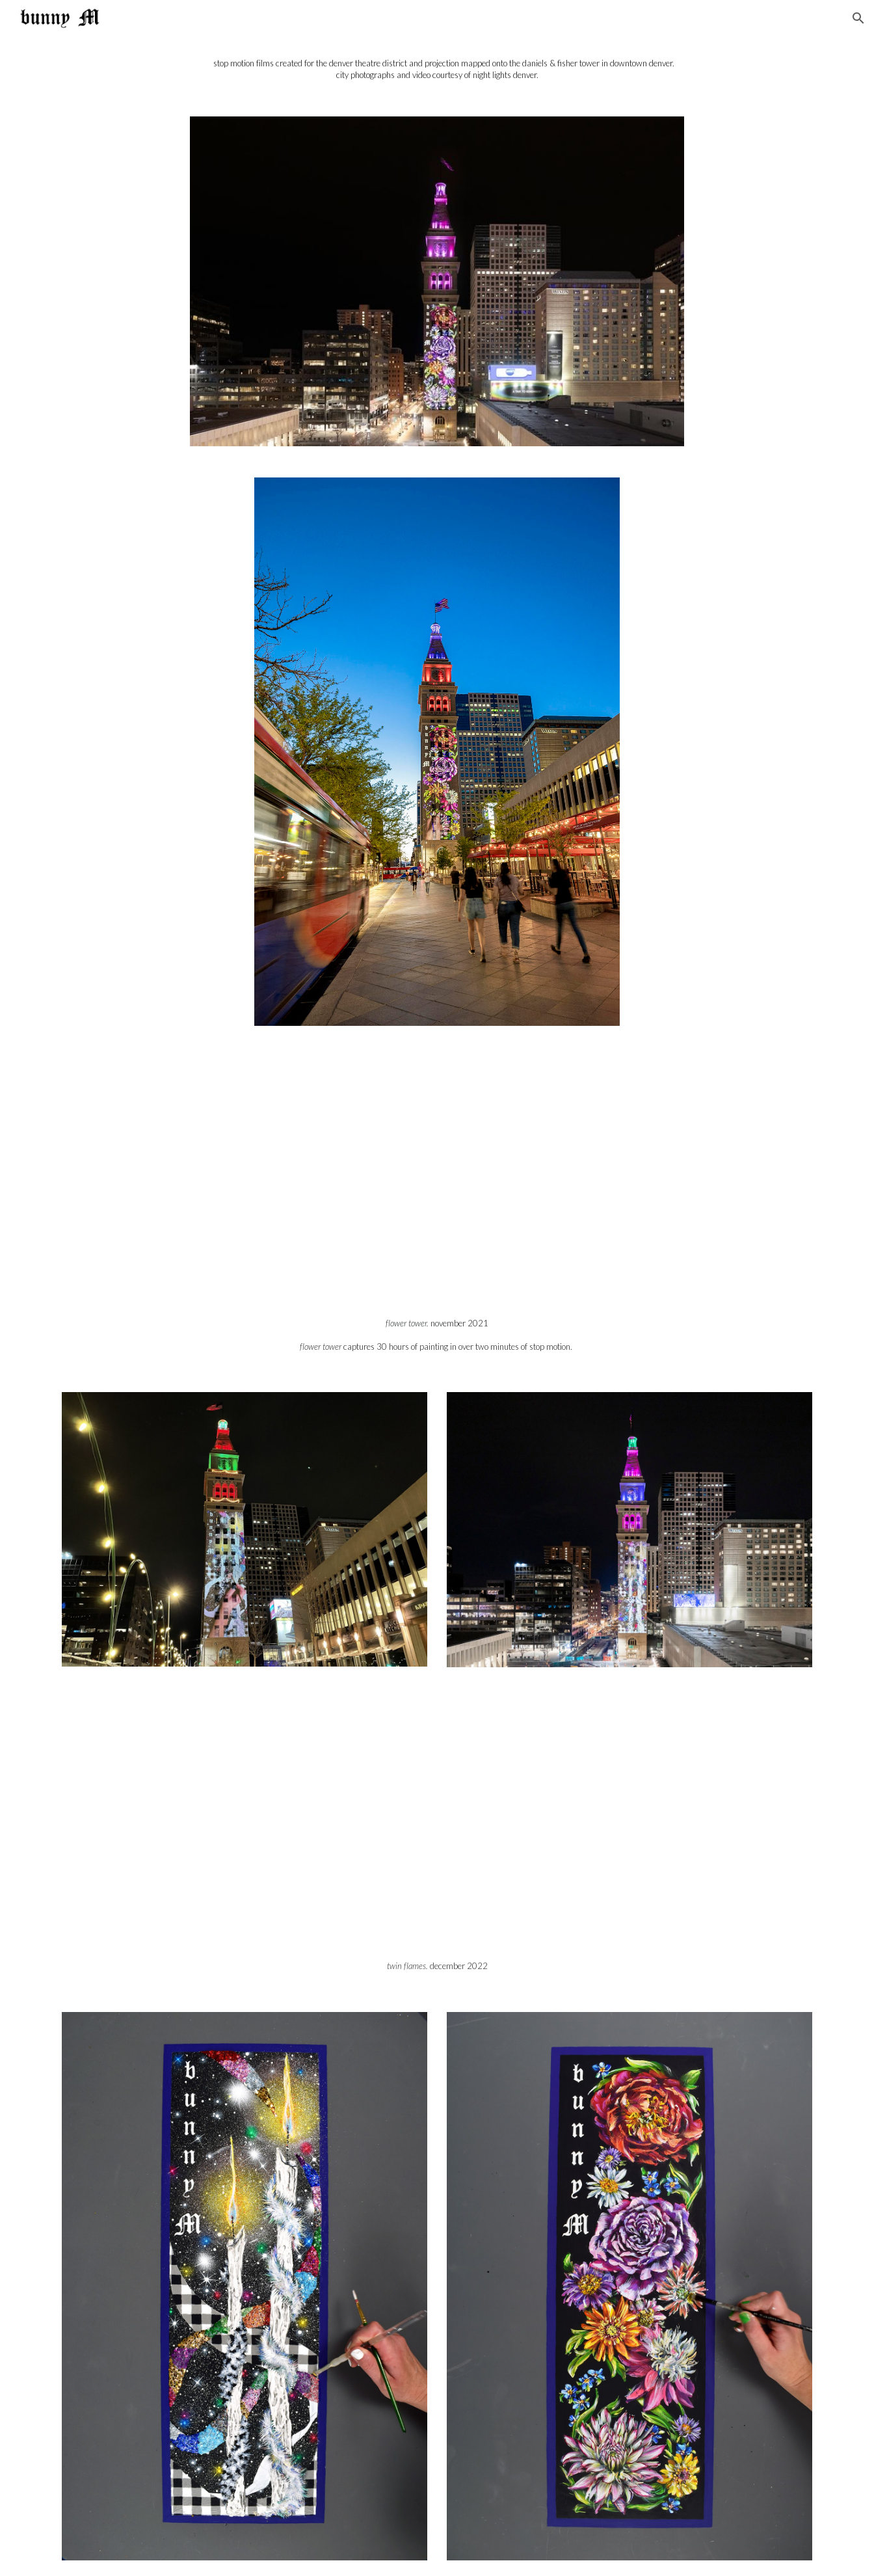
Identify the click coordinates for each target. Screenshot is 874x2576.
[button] (858, 18)
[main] (437, 68)
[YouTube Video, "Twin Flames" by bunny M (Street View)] (437, 1825)
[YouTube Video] (437, 1182)
